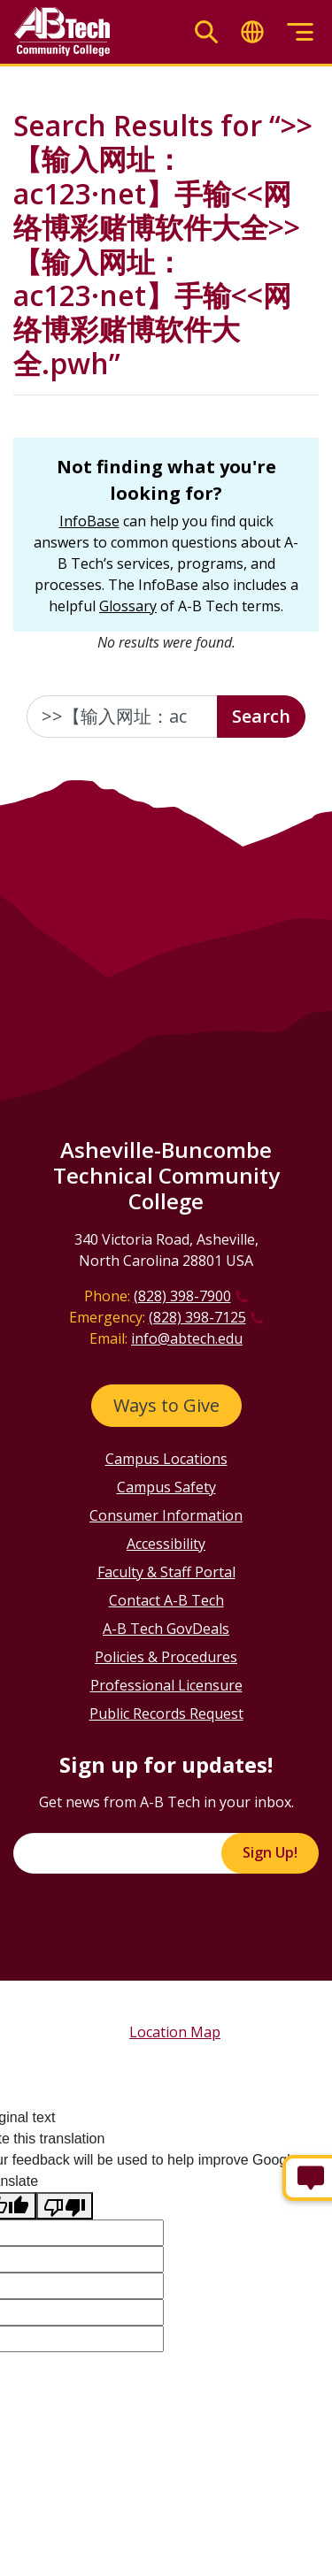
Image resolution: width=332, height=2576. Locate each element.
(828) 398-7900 (182, 1296)
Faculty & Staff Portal (166, 1572)
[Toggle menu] (300, 32)
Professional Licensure (166, 1685)
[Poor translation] (64, 2206)
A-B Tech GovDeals (166, 1628)
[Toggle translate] (252, 32)
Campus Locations (166, 1458)
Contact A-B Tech (166, 1600)
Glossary (128, 606)
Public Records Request (166, 1713)
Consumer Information (166, 1515)
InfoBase (89, 521)
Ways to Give (166, 1405)
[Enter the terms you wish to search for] (122, 716)
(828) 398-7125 (197, 1317)
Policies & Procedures (166, 1657)
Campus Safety (166, 1487)
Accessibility (166, 1543)
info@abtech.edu (187, 1338)
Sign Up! (270, 1852)
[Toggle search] (206, 32)
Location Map (174, 2032)
